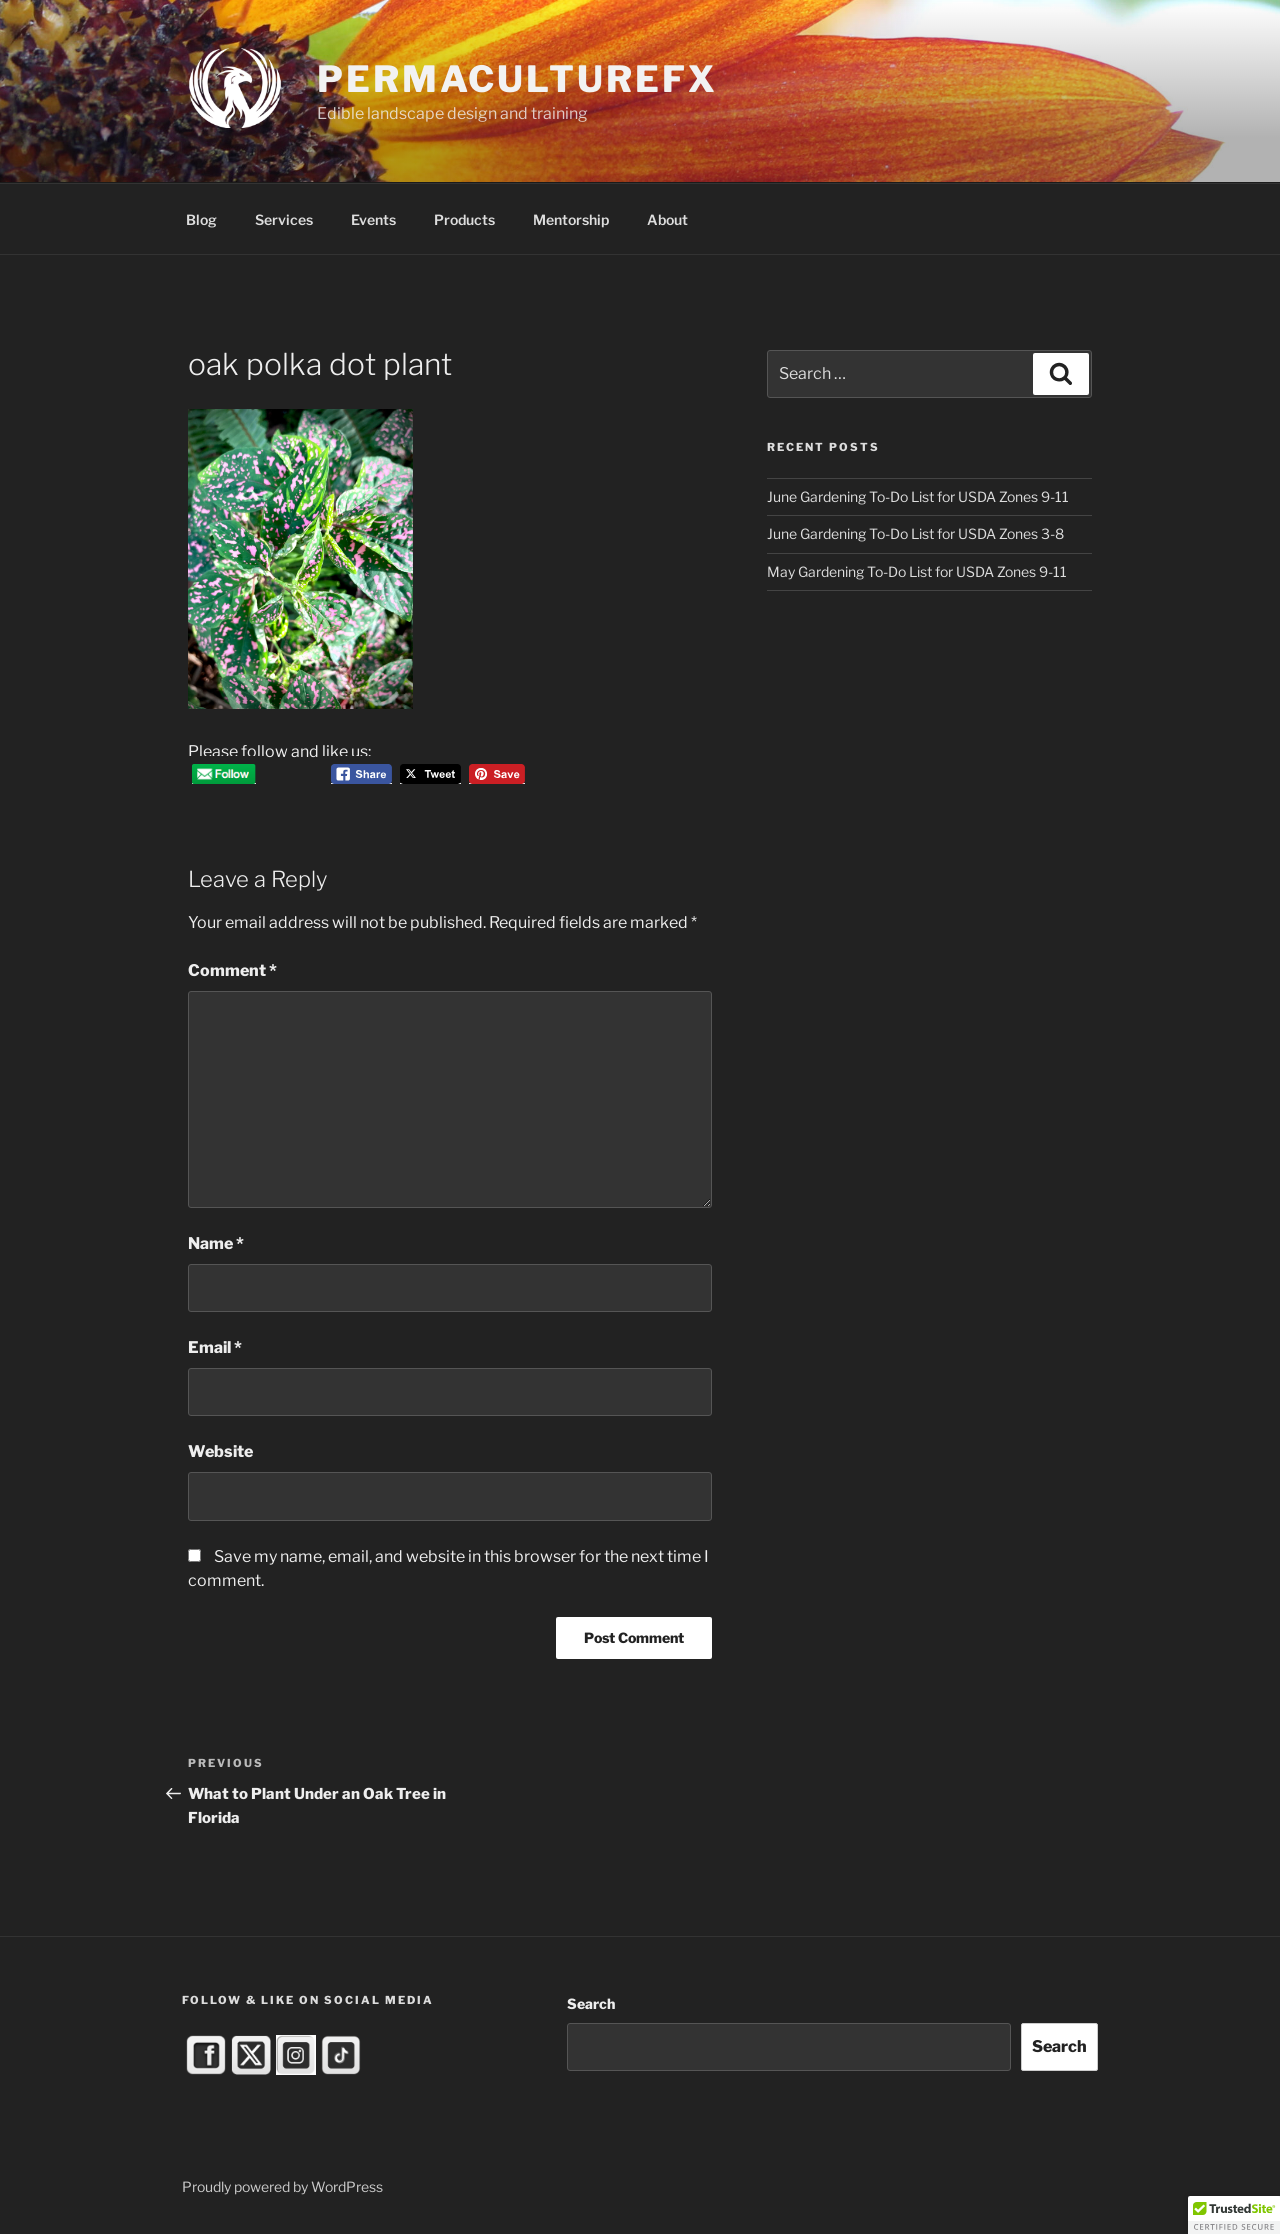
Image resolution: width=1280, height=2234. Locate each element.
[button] (1234, 2215)
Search (591, 2003)
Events (373, 219)
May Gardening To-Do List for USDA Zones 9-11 (917, 571)
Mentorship (571, 219)
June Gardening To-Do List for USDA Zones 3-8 (915, 533)
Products (464, 219)
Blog (201, 219)
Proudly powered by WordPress (282, 2186)
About (667, 219)
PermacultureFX (517, 79)
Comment (232, 970)
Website (220, 1451)
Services (284, 219)
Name (216, 1243)
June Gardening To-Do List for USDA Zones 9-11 (918, 496)
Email (215, 1347)
